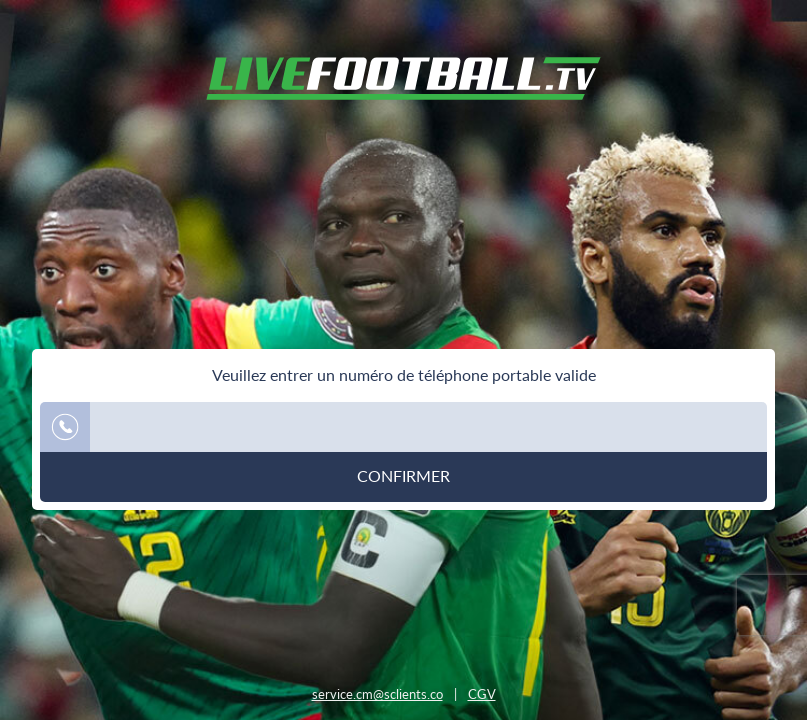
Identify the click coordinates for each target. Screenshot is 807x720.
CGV (482, 694)
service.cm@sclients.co (377, 694)
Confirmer (403, 476)
